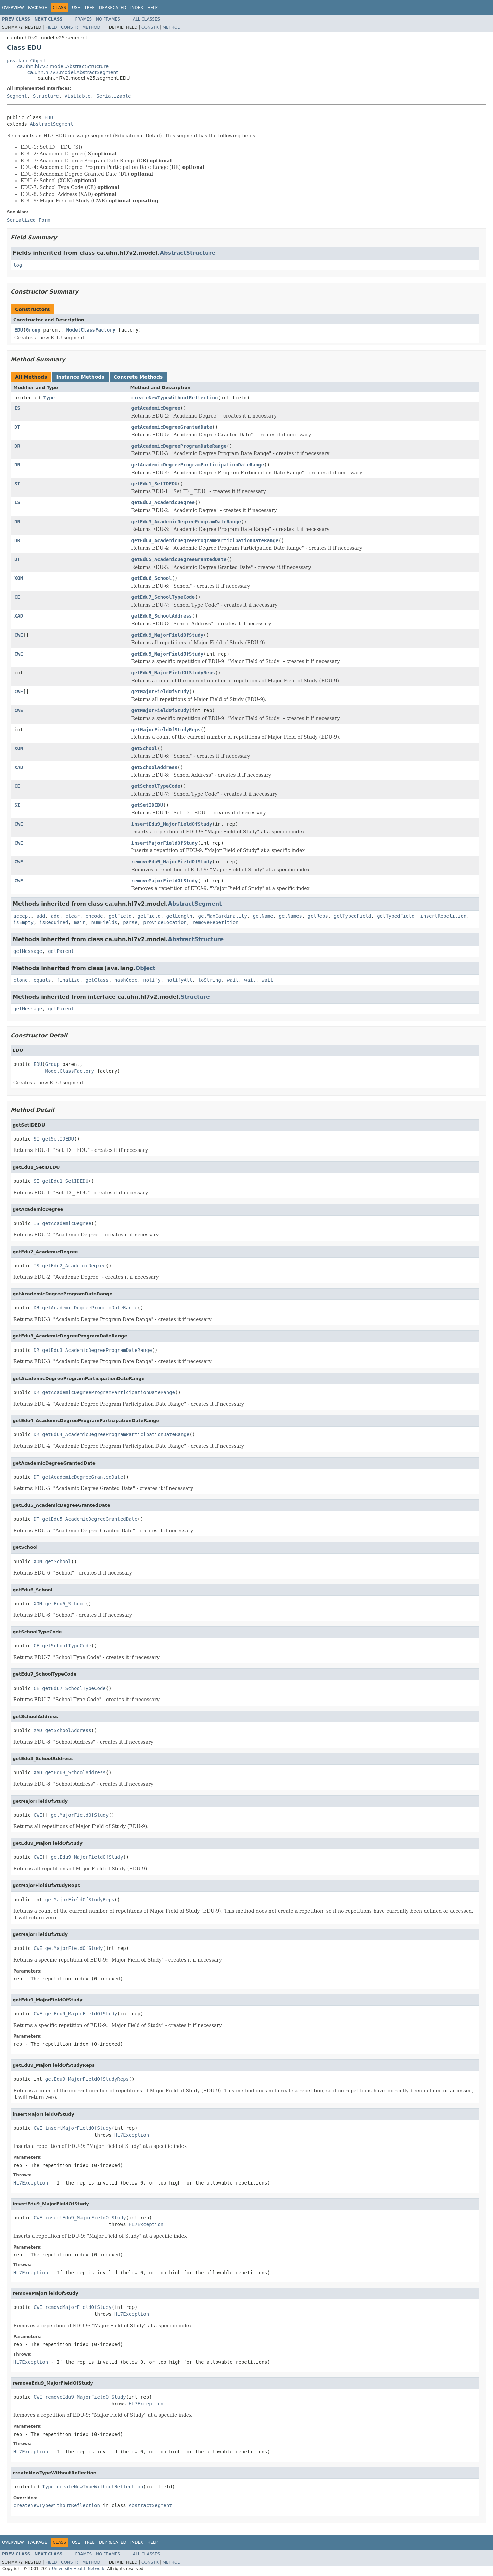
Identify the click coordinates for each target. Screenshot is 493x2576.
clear (72, 916)
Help (152, 7)
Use (76, 7)
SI (17, 483)
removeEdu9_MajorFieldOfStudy (171, 861)
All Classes (146, 19)
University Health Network (78, 2568)
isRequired (53, 922)
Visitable (78, 96)
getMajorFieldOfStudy (160, 691)
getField (120, 916)
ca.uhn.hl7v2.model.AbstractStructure (63, 66)
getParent (61, 951)
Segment (17, 96)
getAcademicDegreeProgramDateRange (179, 446)
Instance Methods (80, 377)
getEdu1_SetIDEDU (154, 483)
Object (146, 968)
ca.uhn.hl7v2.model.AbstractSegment (72, 72)
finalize (67, 980)
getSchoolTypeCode (155, 786)
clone (20, 980)
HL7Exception (131, 2135)
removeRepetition (215, 922)
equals (42, 980)
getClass (97, 980)
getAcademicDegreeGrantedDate (171, 427)
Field (51, 27)
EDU (49, 117)
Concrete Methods (138, 377)
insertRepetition (443, 916)
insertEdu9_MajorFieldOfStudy (171, 824)
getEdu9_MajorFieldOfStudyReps (173, 672)
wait (233, 980)
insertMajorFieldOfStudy (164, 843)
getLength (179, 916)
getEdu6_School (151, 578)
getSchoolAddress (154, 767)
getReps (318, 916)
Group (33, 330)
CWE (18, 635)
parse (130, 922)
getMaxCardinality (222, 916)
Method (91, 27)
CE (17, 597)
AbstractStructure (188, 253)
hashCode (125, 980)
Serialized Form (28, 220)
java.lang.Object (26, 60)
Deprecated (112, 7)
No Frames (108, 19)
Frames (83, 19)
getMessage (27, 951)
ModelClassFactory (90, 330)
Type (49, 397)
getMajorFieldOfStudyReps (166, 729)
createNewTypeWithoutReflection (174, 397)
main (80, 922)
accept (22, 916)
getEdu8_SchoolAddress (161, 616)
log (17, 265)
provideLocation (164, 922)
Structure (46, 96)
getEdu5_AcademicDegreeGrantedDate (179, 559)
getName (263, 916)
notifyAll (179, 980)
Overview (13, 7)
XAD (18, 616)
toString (209, 980)
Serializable (113, 96)
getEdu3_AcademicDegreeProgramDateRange (186, 521)
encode (94, 916)
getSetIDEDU (147, 805)
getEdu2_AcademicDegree (163, 502)
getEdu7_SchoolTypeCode (163, 597)
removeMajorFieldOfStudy (164, 880)
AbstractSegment (51, 124)
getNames (290, 916)
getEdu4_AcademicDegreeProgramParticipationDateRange (205, 540)
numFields (104, 922)
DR (17, 446)
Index (136, 7)
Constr (69, 27)
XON (18, 578)
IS (17, 408)
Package (37, 7)
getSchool (144, 748)
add (40, 916)
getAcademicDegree (155, 408)
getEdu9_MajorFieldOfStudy (167, 635)
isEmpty (23, 922)
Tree (89, 7)
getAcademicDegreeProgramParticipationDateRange (197, 465)
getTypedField (352, 916)
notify (152, 980)
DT (17, 427)
